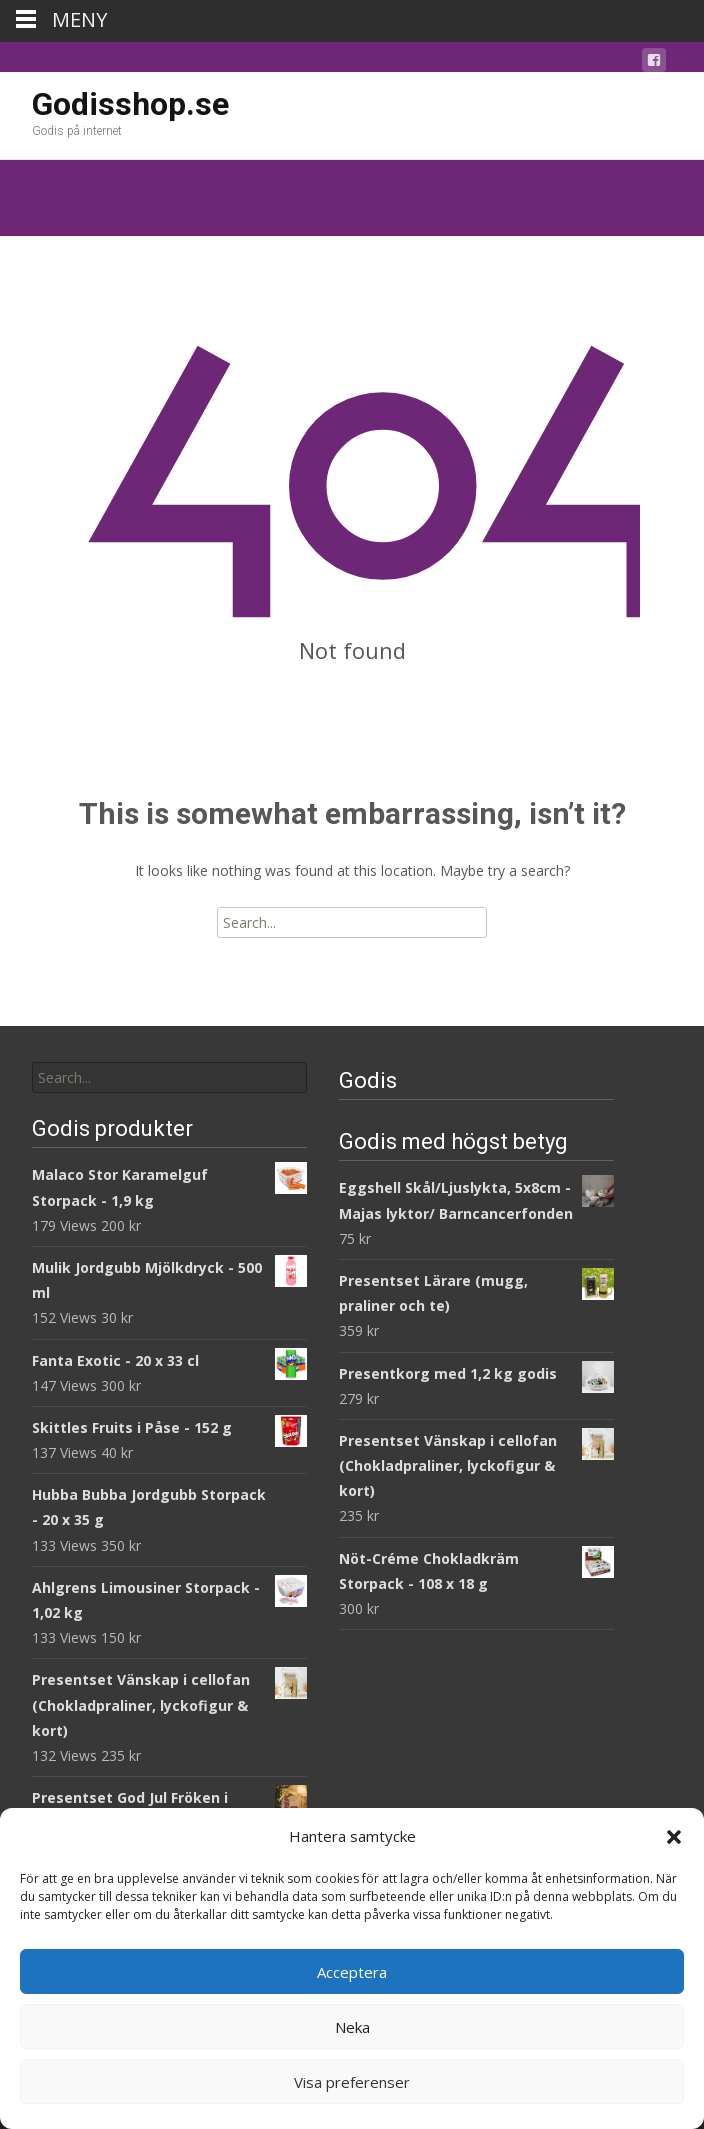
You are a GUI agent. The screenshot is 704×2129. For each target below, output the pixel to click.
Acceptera (352, 1972)
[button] (674, 1837)
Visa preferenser (352, 2082)
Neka (352, 2027)
